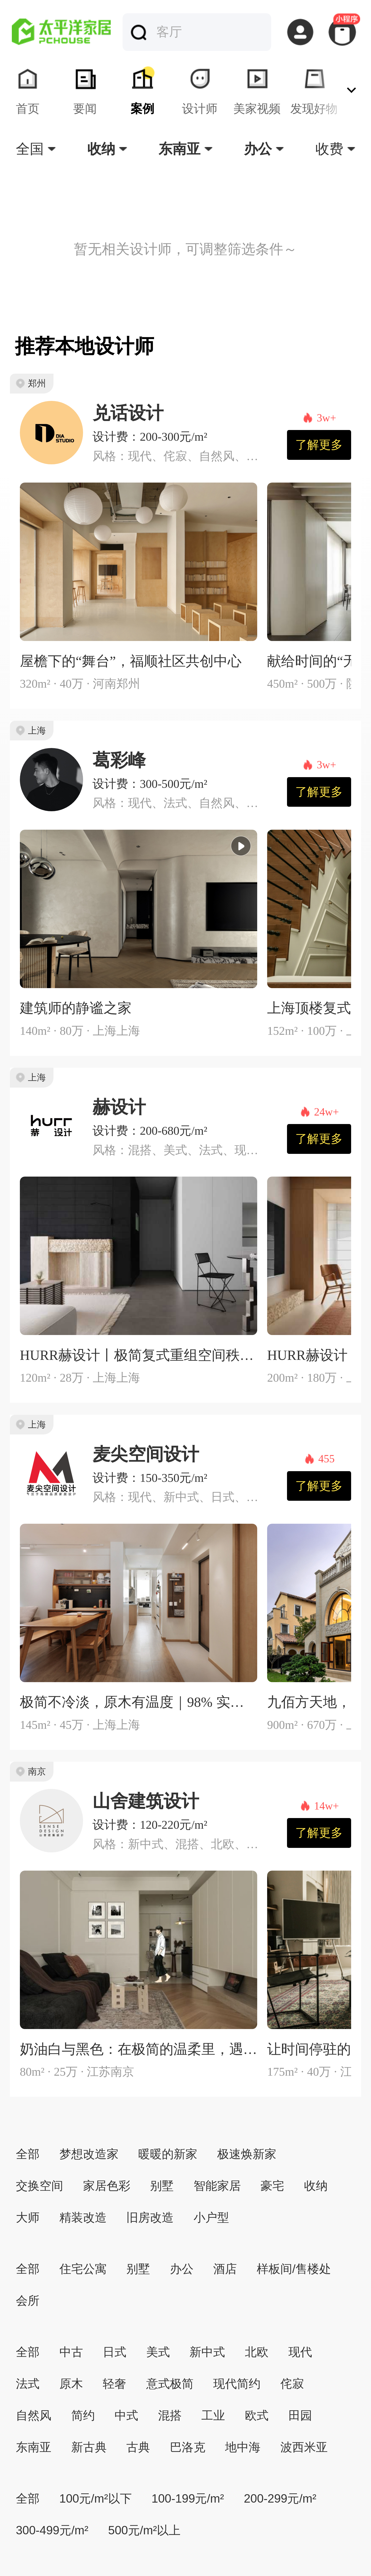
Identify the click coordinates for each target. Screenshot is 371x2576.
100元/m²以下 (95, 2498)
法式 (28, 2383)
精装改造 (83, 2217)
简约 (83, 2415)
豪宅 (272, 2185)
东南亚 (33, 2447)
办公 (182, 2269)
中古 (71, 2352)
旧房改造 (150, 2217)
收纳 (316, 2185)
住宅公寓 (83, 2269)
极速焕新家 (246, 2154)
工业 (213, 2415)
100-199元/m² (187, 2498)
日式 (114, 2352)
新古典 (89, 2447)
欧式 (257, 2415)
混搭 (170, 2415)
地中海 (243, 2447)
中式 (126, 2415)
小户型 (211, 2217)
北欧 (257, 2352)
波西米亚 (304, 2447)
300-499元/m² (52, 2530)
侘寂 (292, 2383)
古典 (138, 2447)
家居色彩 (106, 2185)
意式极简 (170, 2383)
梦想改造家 (89, 2154)
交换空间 (39, 2185)
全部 (28, 2154)
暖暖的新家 (167, 2154)
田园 (300, 2415)
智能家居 (217, 2185)
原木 (71, 2383)
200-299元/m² (280, 2498)
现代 (300, 2352)
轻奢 (114, 2383)
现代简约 (237, 2383)
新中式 (207, 2352)
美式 (158, 2352)
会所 (28, 2300)
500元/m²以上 (144, 2530)
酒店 (225, 2269)
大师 (28, 2217)
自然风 (33, 2415)
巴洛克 (187, 2447)
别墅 (162, 2185)
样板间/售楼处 (294, 2269)
